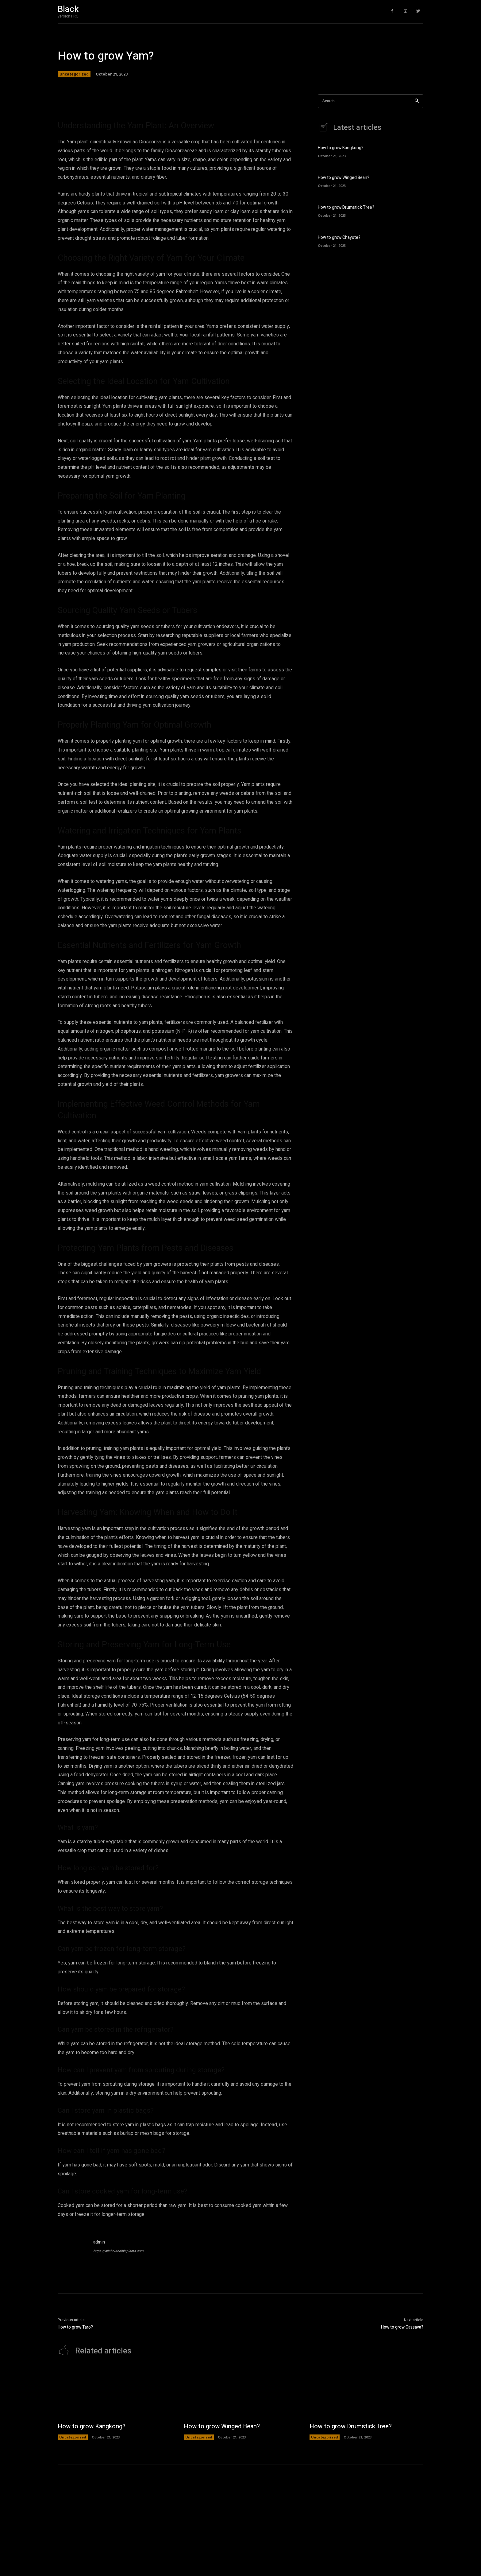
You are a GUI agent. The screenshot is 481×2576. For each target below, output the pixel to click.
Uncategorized (74, 74)
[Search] (416, 101)
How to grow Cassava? (402, 2327)
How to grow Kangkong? (341, 148)
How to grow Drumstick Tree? (346, 207)
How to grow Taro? (75, 2327)
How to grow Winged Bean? (343, 177)
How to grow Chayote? (339, 237)
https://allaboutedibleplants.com (118, 2251)
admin (99, 2242)
